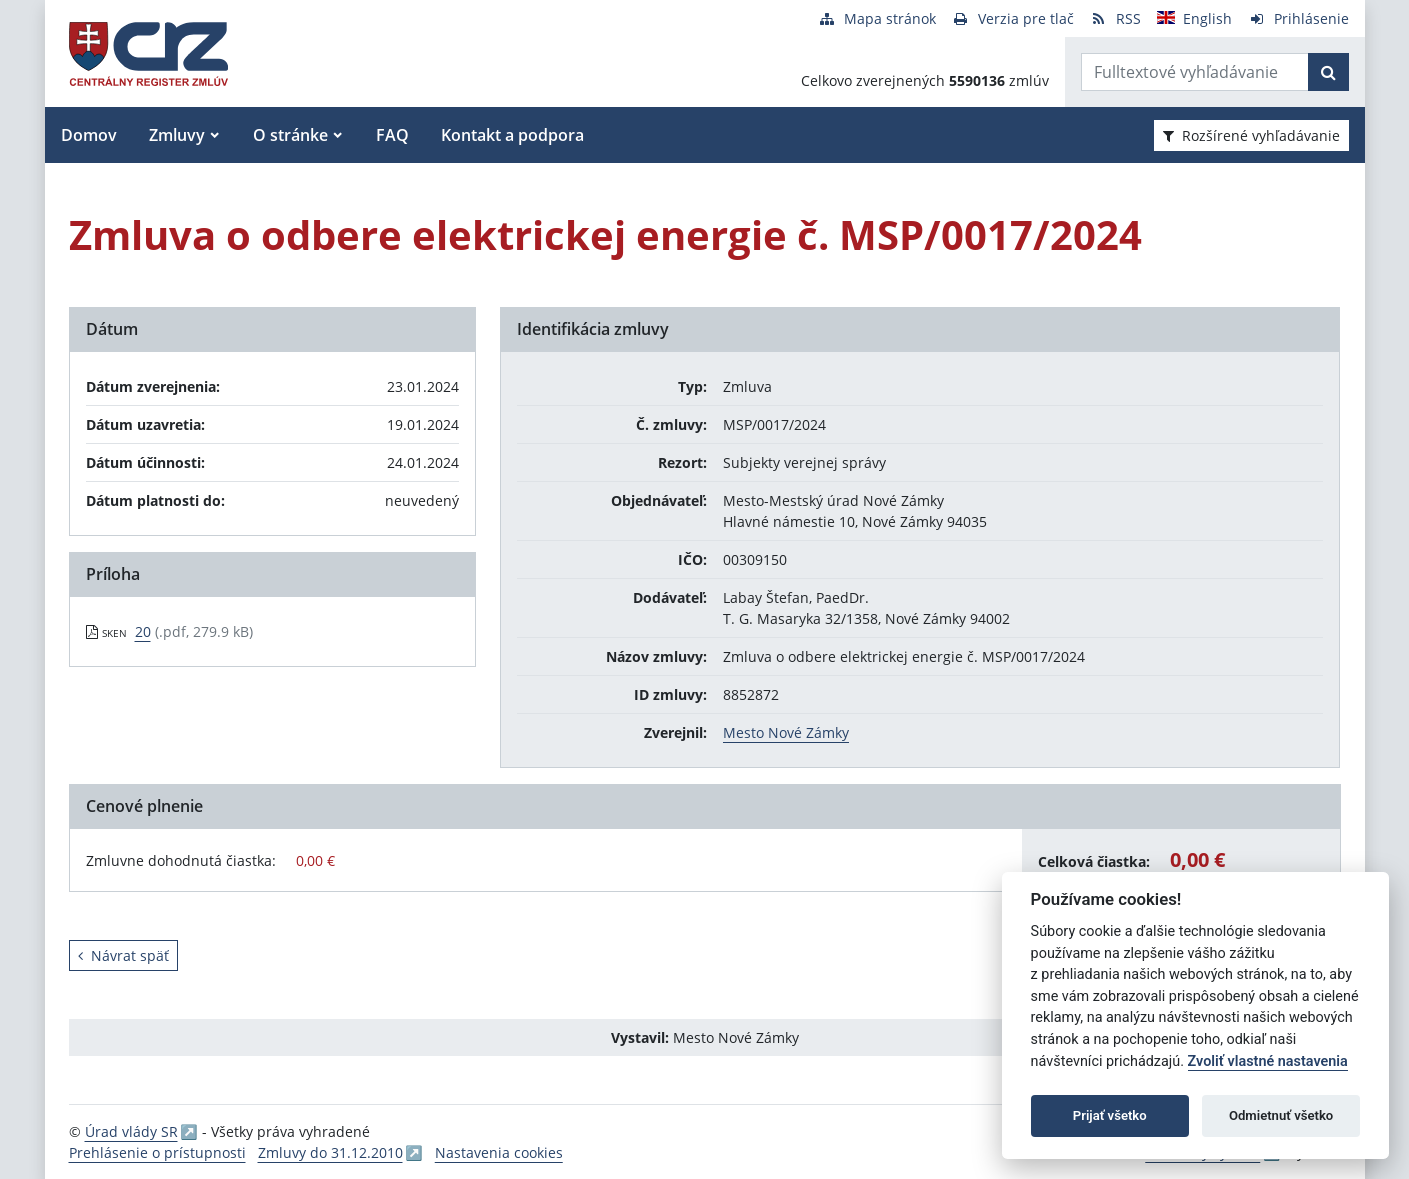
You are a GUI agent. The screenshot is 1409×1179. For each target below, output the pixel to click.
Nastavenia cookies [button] (499, 1152)
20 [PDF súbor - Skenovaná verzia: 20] (143, 631)
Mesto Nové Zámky (786, 732)
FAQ (392, 135)
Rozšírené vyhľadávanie (1251, 135)
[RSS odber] (1115, 18)
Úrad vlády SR (131, 1131)
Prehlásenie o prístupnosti (157, 1152)
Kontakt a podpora (512, 135)
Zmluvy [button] (177, 135)
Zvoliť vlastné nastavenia (1268, 1061)
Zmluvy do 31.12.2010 (330, 1152)
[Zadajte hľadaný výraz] (1195, 72)
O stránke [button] (290, 135)
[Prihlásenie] (1298, 18)
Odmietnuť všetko (1281, 1115)
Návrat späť (123, 955)
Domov (89, 135)
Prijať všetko (1110, 1115)
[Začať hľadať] (1328, 72)
